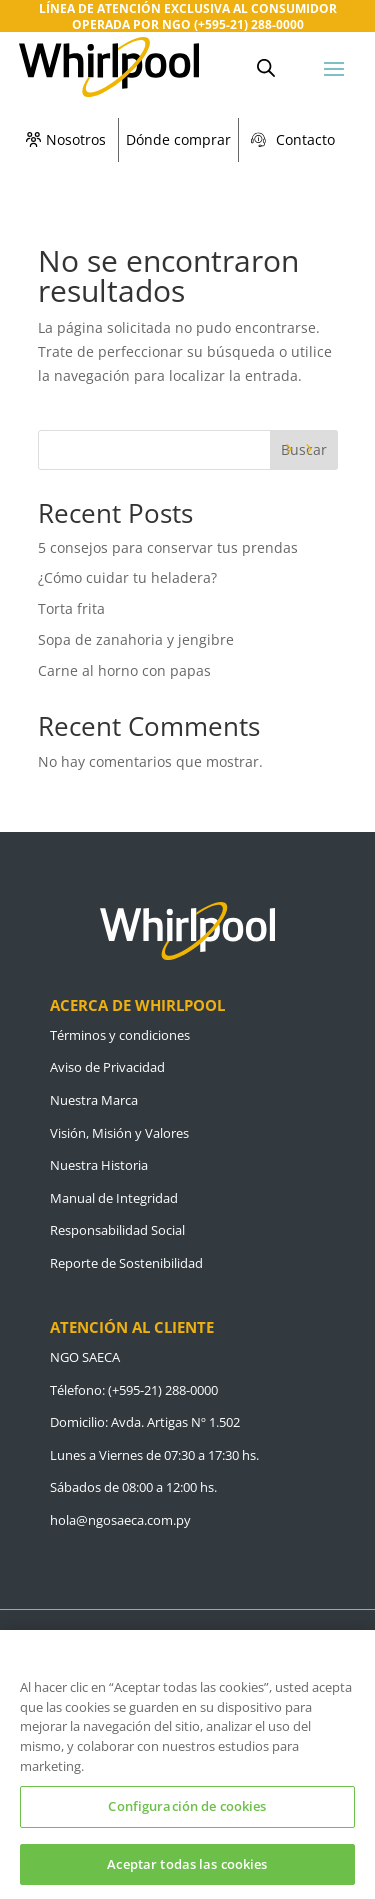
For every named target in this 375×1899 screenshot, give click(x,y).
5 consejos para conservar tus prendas (168, 547)
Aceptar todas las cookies (187, 1874)
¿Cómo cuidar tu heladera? (129, 577)
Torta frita (71, 608)
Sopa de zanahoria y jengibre (136, 639)
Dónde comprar (178, 139)
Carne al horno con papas (124, 670)
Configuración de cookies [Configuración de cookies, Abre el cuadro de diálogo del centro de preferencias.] (187, 1817)
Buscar (304, 449)
